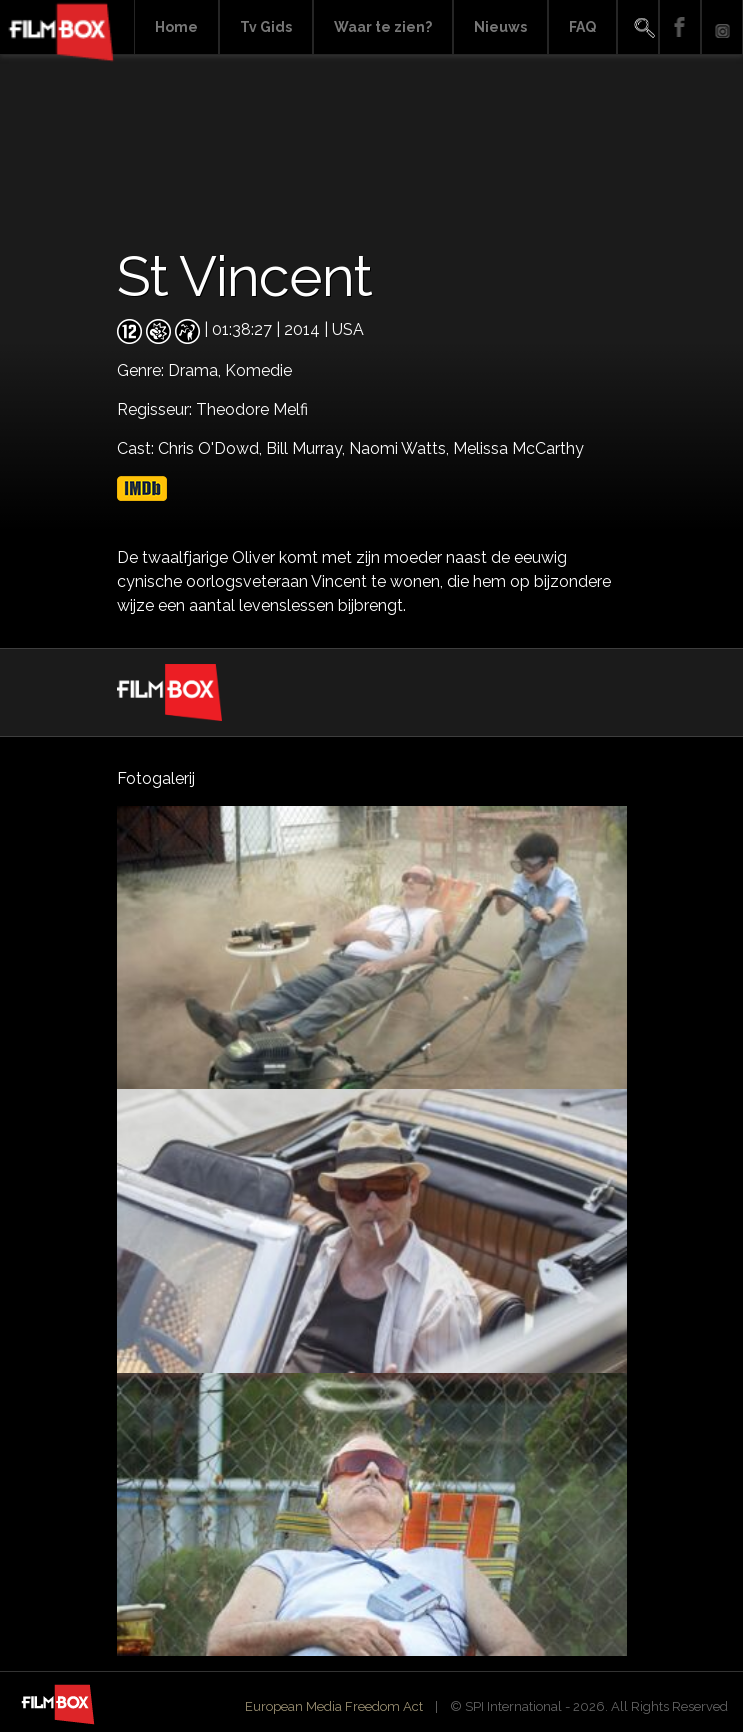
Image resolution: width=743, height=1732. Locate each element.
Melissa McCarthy (518, 448)
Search (638, 27)
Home (176, 27)
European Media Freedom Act (334, 1706)
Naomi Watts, (401, 448)
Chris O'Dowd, (212, 448)
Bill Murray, (307, 448)
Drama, (196, 370)
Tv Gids (266, 27)
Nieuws (500, 27)
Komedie (258, 370)
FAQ (582, 27)
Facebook (680, 27)
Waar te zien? (383, 27)
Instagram (722, 27)
